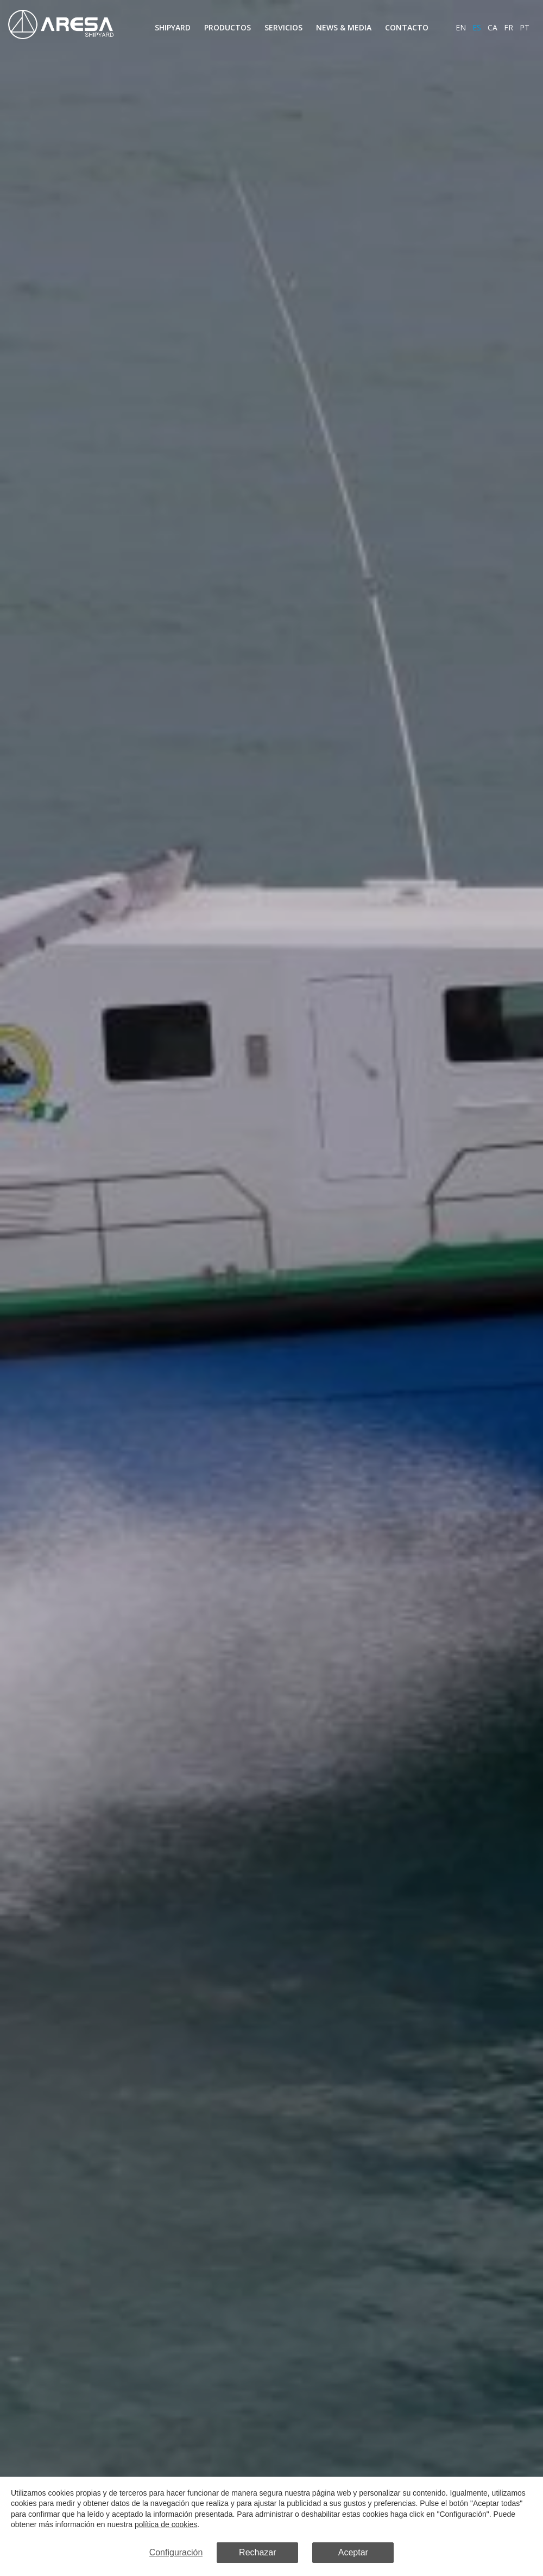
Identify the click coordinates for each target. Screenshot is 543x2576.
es (476, 27)
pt (524, 27)
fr (508, 27)
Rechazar (257, 2553)
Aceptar (353, 2553)
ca (492, 27)
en (461, 27)
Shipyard (173, 27)
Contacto (406, 27)
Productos (227, 27)
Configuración (176, 2553)
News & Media (343, 27)
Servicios (283, 27)
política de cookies (165, 2525)
